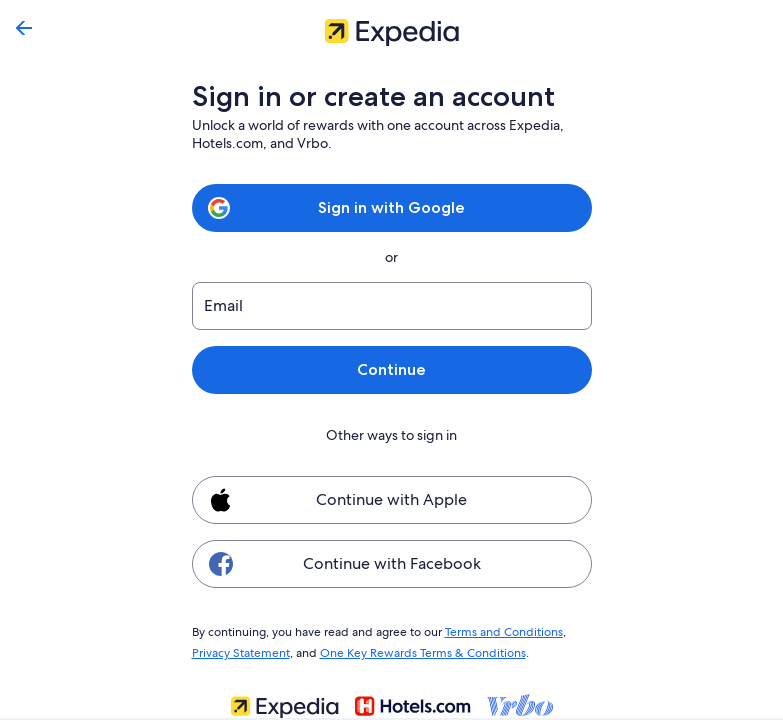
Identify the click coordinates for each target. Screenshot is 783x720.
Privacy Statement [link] (240, 650)
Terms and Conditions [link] (494, 631)
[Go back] (24, 28)
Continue (391, 369)
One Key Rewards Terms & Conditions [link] (417, 650)
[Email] (392, 306)
